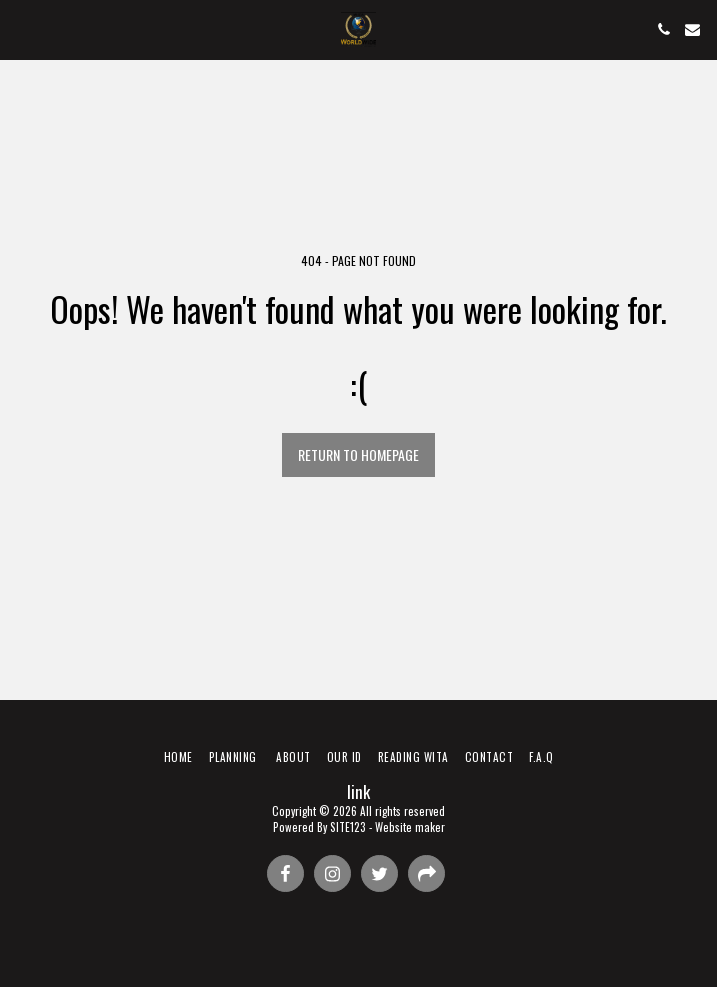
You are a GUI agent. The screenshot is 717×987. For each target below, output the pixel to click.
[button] (22, 29)
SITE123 (348, 827)
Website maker (410, 827)
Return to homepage (358, 454)
